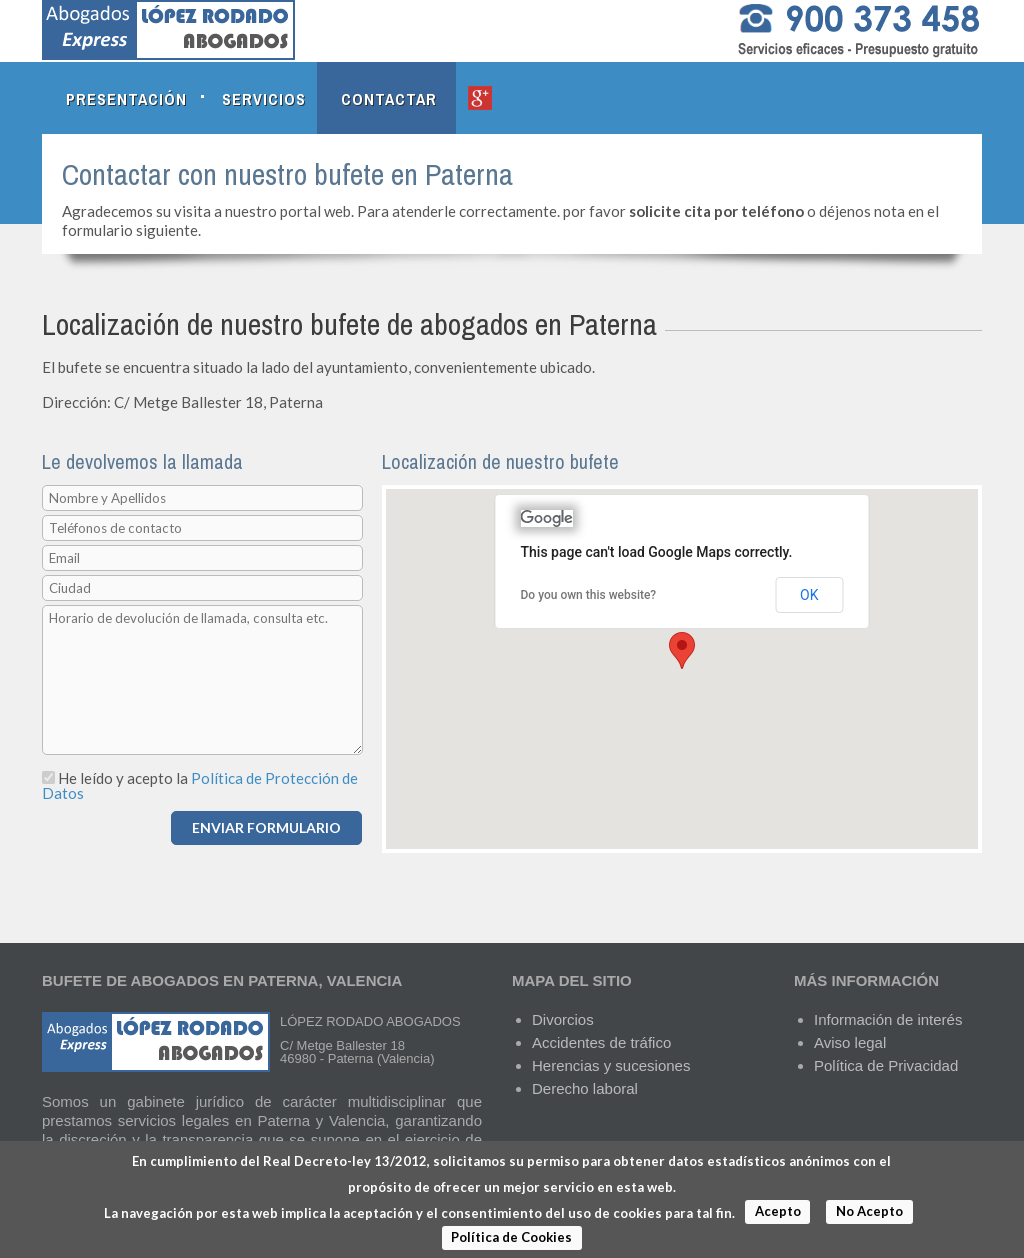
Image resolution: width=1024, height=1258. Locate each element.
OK (809, 595)
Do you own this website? (589, 595)
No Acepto (869, 1211)
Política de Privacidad (886, 1065)
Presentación (126, 99)
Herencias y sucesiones (611, 1065)
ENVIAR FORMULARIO (266, 827)
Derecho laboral (585, 1088)
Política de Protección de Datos (200, 785)
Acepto (778, 1211)
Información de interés (888, 1019)
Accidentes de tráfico (601, 1042)
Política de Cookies (511, 1237)
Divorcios (563, 1019)
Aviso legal (850, 1042)
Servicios (264, 99)
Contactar (389, 99)
